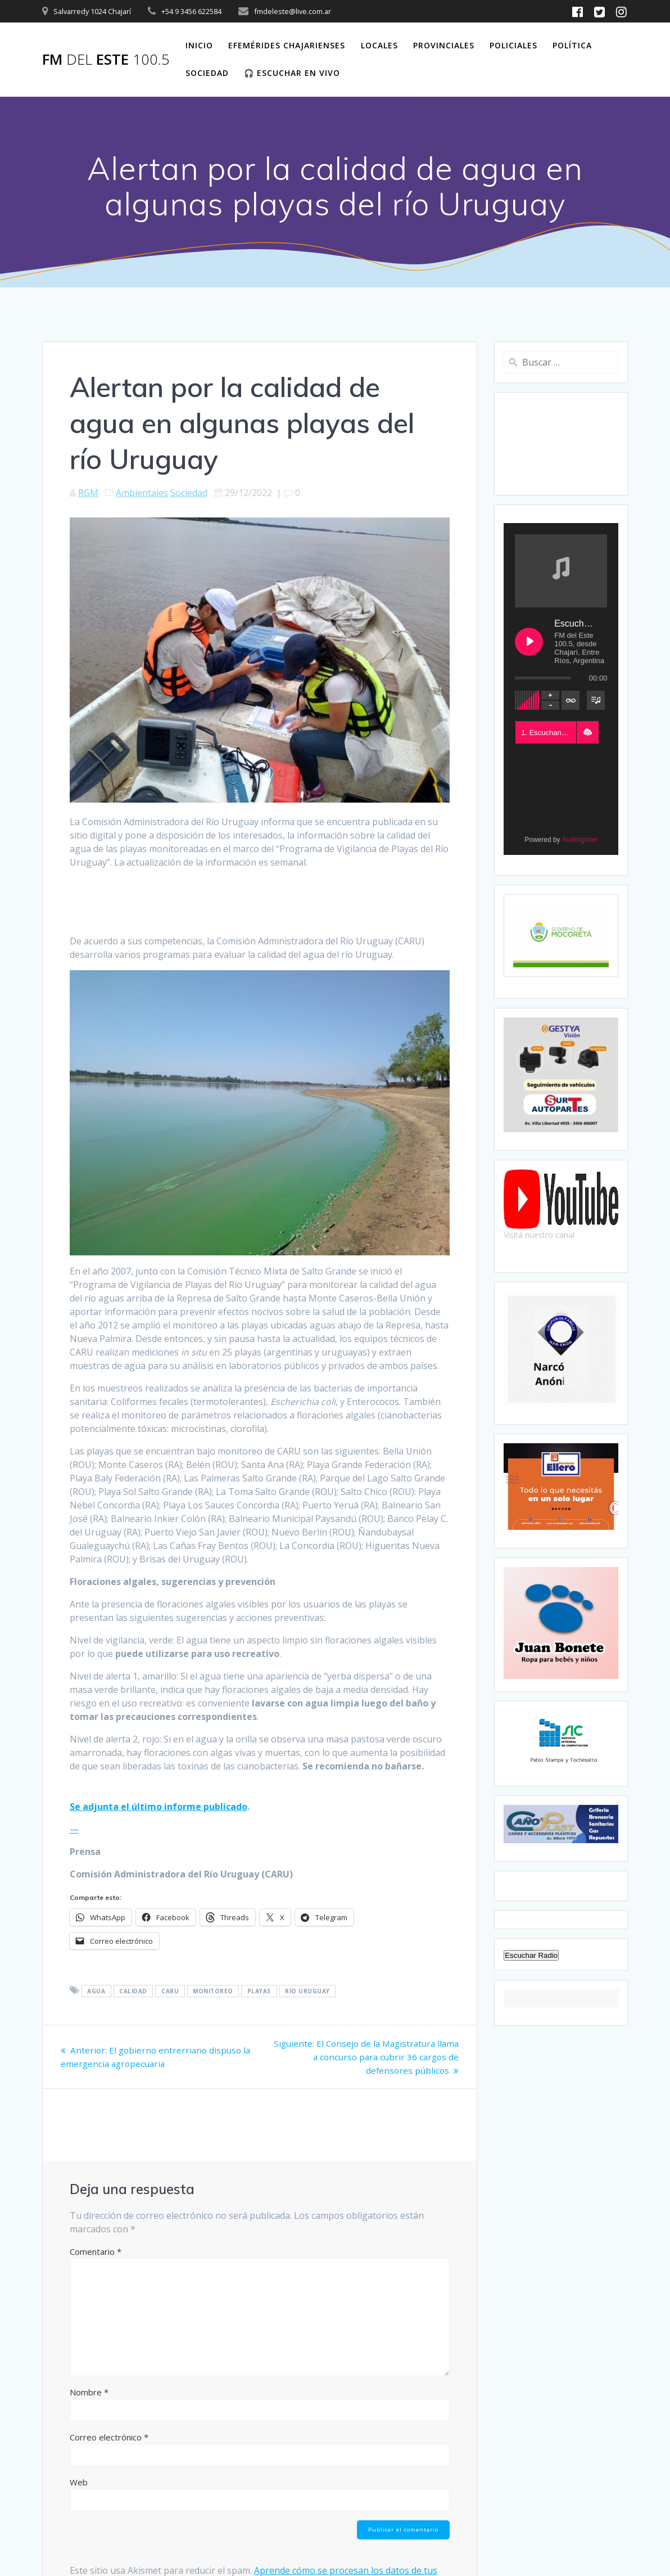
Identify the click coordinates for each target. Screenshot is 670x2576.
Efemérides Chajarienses (286, 45)
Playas (259, 1991)
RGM (88, 493)
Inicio (199, 45)
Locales (379, 45)
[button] (587, 732)
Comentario (95, 2251)
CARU (170, 1991)
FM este (106, 59)
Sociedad (207, 72)
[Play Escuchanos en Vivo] (529, 642)
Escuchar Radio (531, 1955)
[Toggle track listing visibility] (596, 700)
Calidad (133, 1991)
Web (79, 2482)
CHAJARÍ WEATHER (561, 444)
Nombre (89, 2392)
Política (572, 45)
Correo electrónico (109, 2437)
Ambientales (142, 493)
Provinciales (443, 45)
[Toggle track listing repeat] (571, 700)
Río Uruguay (307, 1991)
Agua (96, 1991)
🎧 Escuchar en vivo (292, 72)
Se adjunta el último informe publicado (158, 1806)
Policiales (513, 45)
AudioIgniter (579, 840)
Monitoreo (213, 1991)
